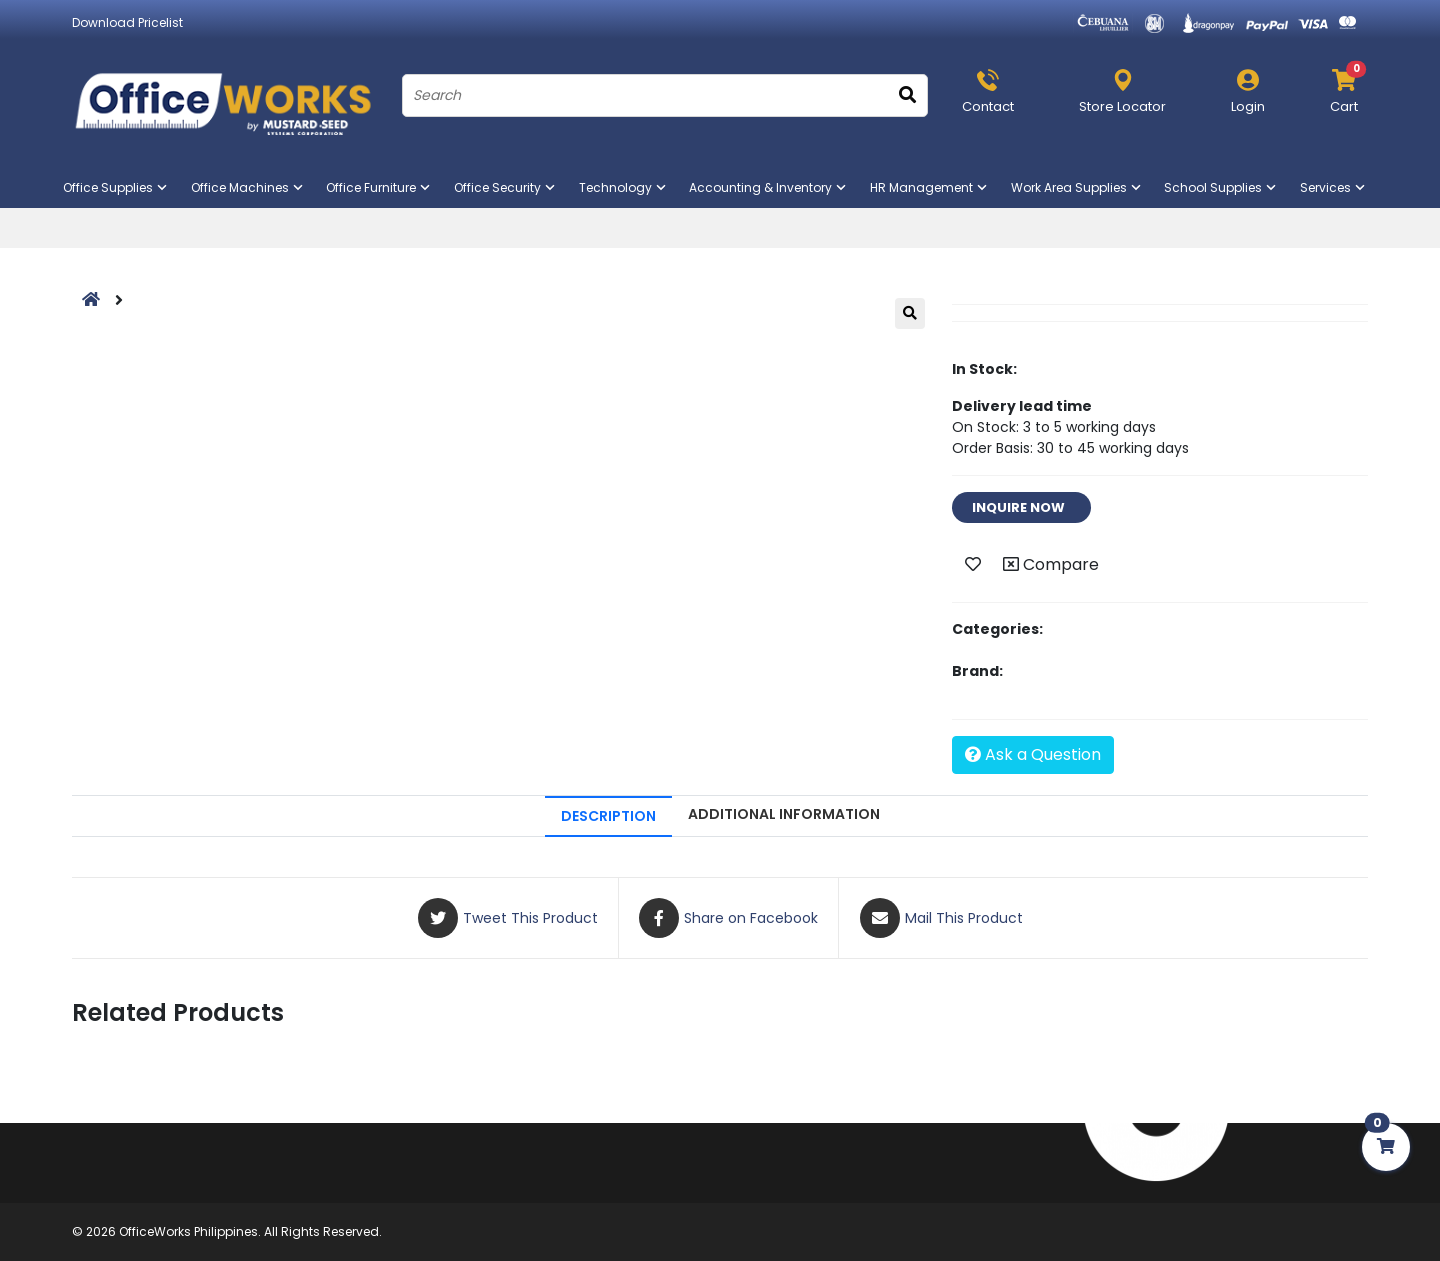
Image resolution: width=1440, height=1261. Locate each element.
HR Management (930, 187)
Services (1334, 187)
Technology (624, 187)
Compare (1051, 564)
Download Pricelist (127, 22)
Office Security (506, 187)
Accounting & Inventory (769, 187)
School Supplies (1221, 187)
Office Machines (248, 187)
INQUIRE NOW (1021, 507)
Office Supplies (116, 187)
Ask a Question (1033, 754)
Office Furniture (379, 187)
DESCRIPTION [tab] (608, 816)
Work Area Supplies (1077, 187)
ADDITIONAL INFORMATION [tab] (784, 814)
